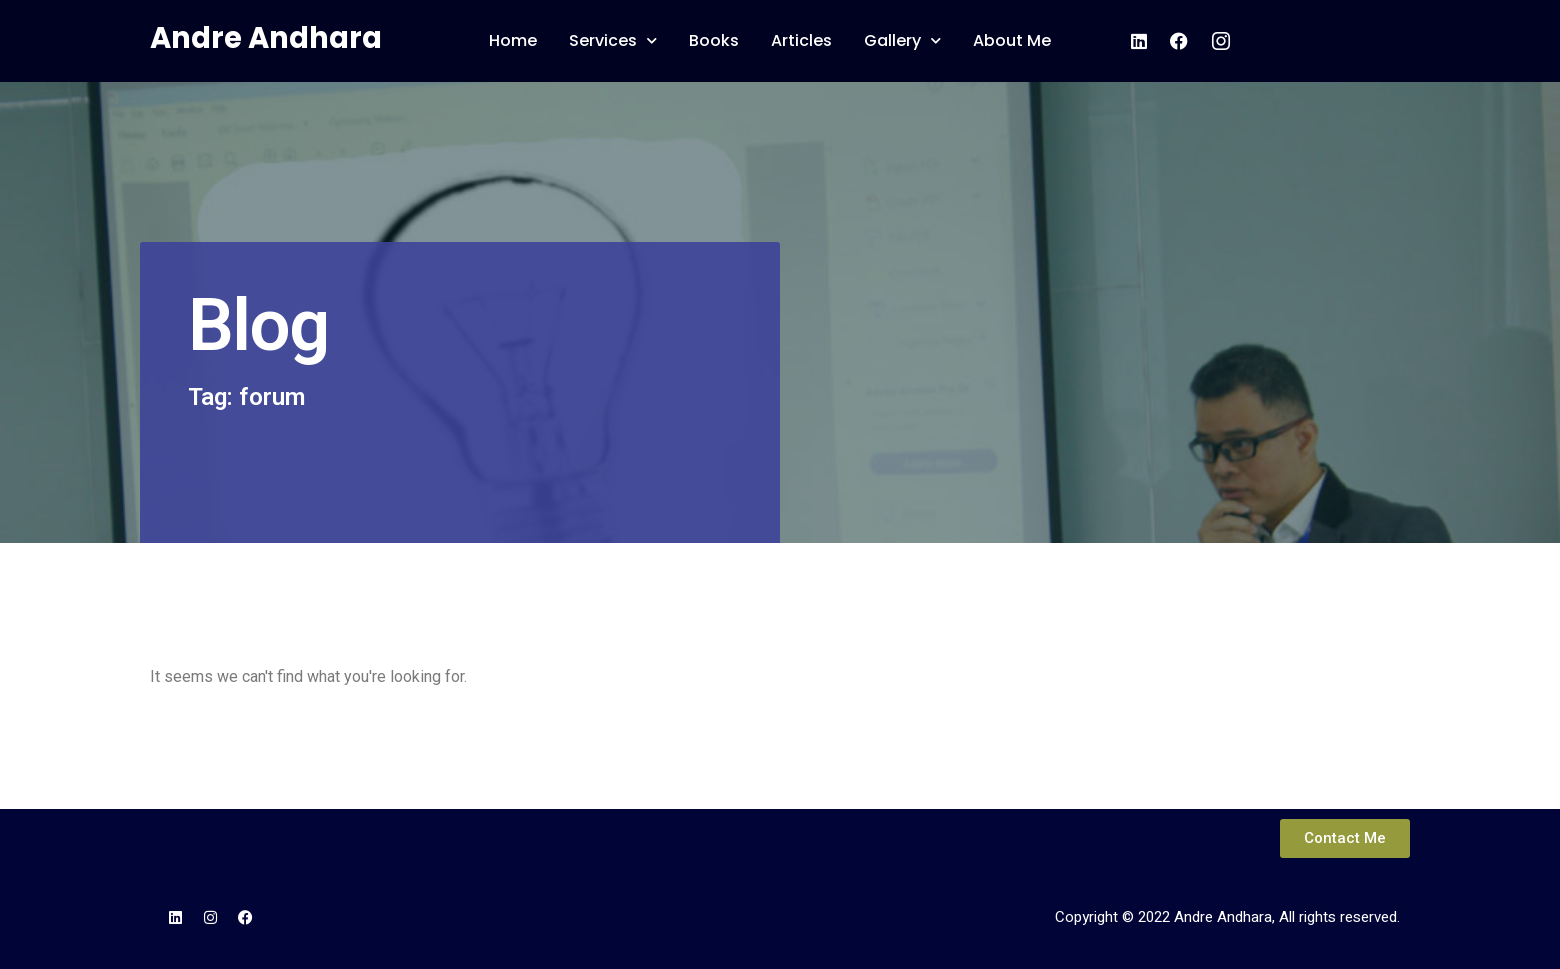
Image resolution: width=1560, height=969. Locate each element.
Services (613, 40)
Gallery (902, 40)
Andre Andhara (266, 38)
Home (513, 40)
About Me (1012, 40)
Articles (801, 40)
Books (714, 40)
